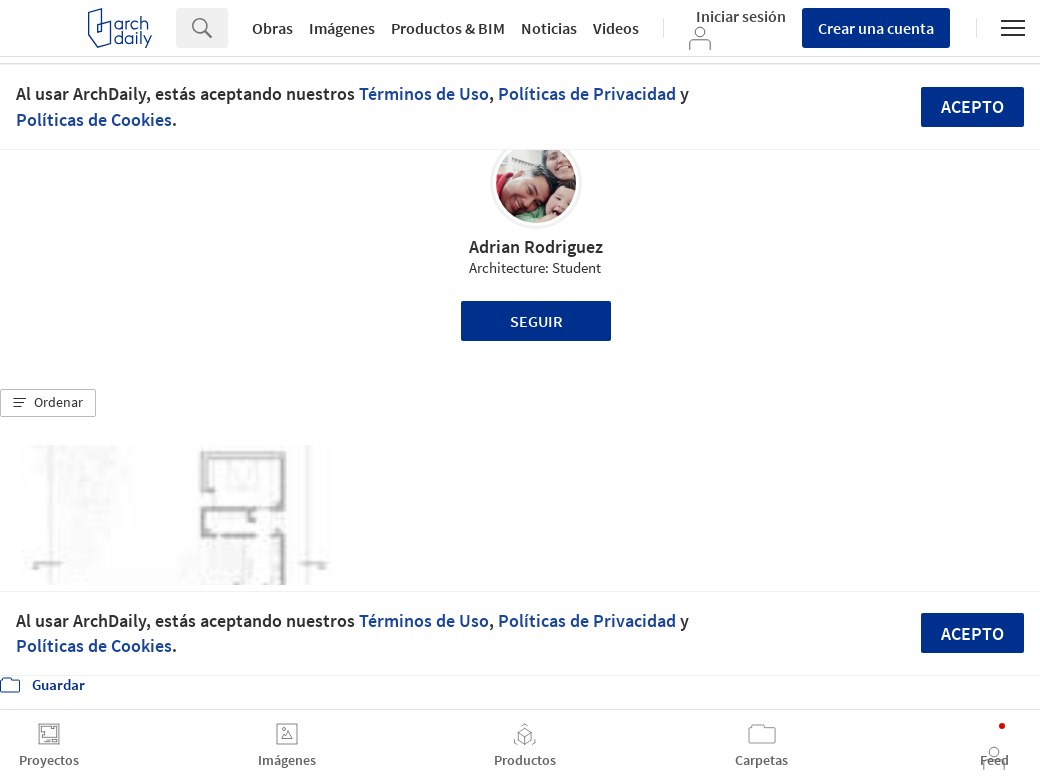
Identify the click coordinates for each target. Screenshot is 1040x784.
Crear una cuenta (876, 28)
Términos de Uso (424, 93)
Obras (272, 28)
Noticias (549, 28)
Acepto (972, 106)
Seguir (536, 321)
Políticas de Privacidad (587, 93)
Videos (616, 28)
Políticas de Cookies (94, 119)
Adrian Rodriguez (536, 246)
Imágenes (342, 28)
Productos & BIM (448, 28)
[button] (48, 403)
